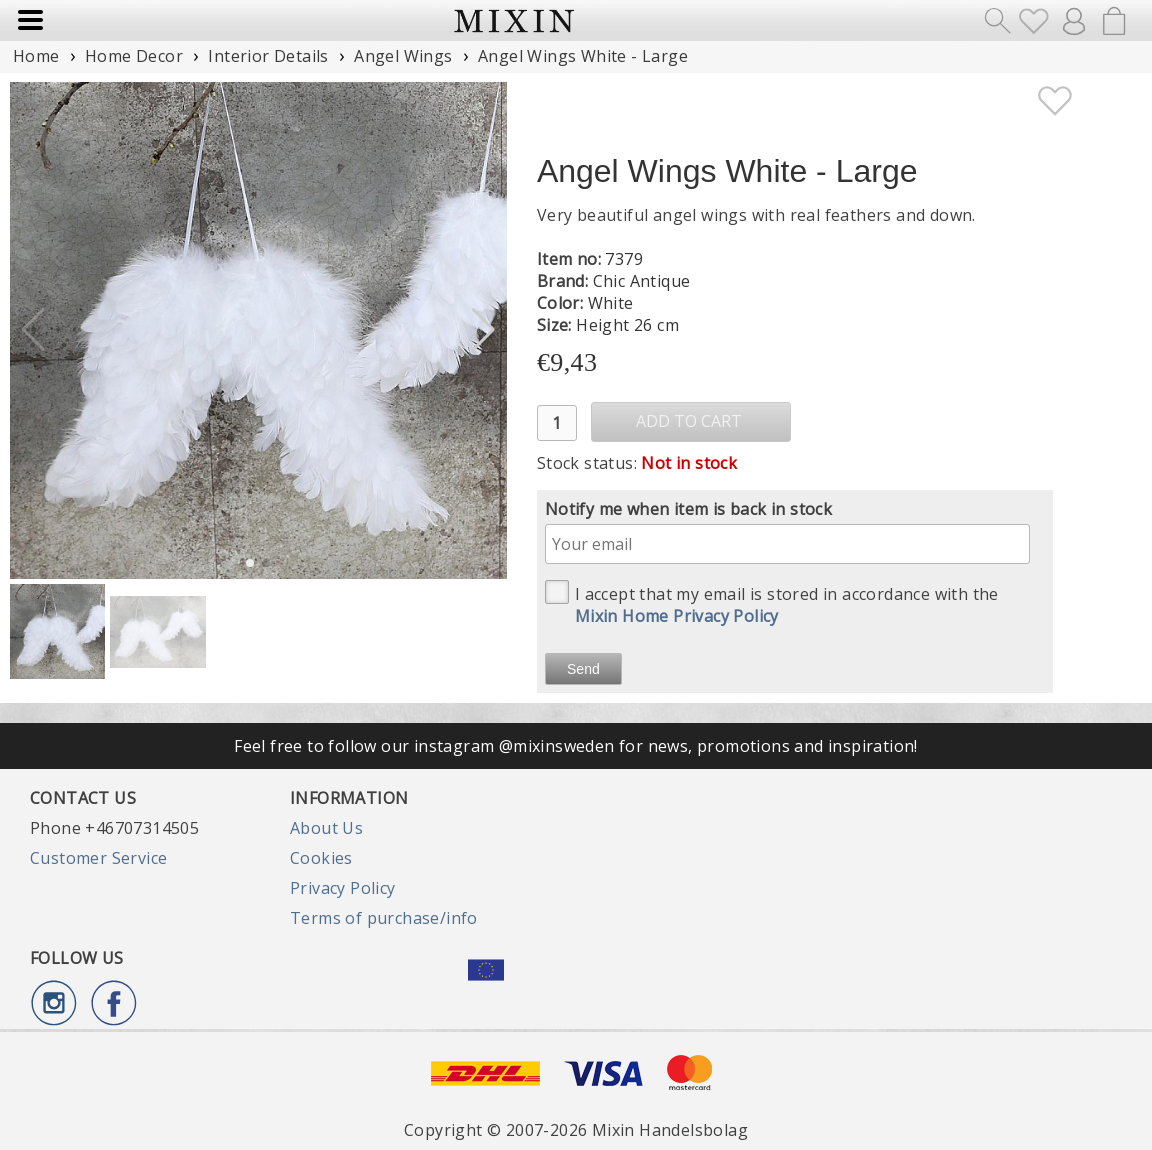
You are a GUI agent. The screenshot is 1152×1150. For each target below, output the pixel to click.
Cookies (321, 858)
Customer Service (98, 858)
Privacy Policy (343, 888)
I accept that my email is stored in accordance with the (772, 603)
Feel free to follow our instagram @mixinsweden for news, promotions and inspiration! (576, 746)
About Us (326, 828)
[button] (483, 330)
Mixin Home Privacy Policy (677, 616)
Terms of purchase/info (384, 918)
